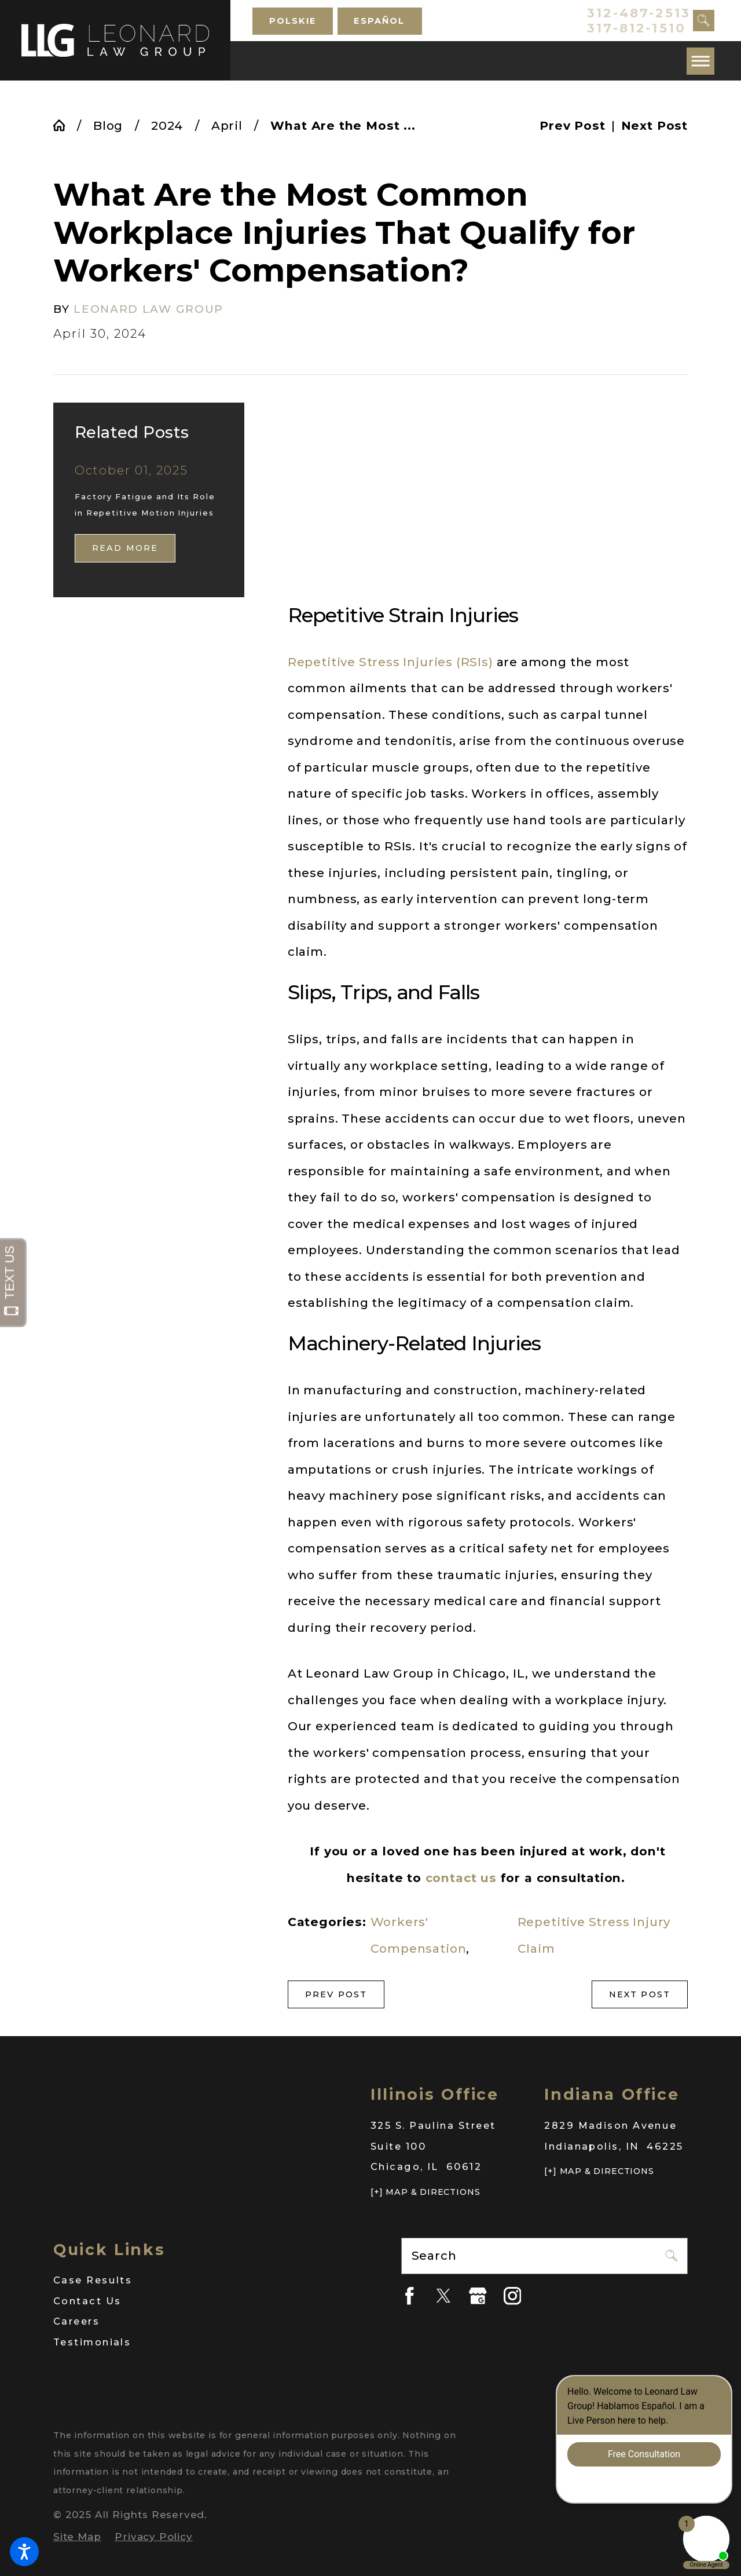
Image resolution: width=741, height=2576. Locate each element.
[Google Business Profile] (478, 2296)
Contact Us (87, 2301)
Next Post (640, 1994)
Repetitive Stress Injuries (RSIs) (390, 662)
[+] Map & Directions (425, 2192)
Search (434, 2255)
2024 (167, 125)
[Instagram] (513, 2296)
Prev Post (336, 1994)
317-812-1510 (636, 28)
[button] (24, 2551)
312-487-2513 (639, 13)
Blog (108, 125)
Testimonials (92, 2342)
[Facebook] (410, 2296)
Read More (125, 548)
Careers (76, 2321)
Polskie (292, 21)
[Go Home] (65, 125)
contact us (461, 1877)
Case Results (92, 2280)
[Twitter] (444, 2296)
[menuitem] (196, 2280)
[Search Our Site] (703, 20)
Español (379, 21)
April (227, 125)
